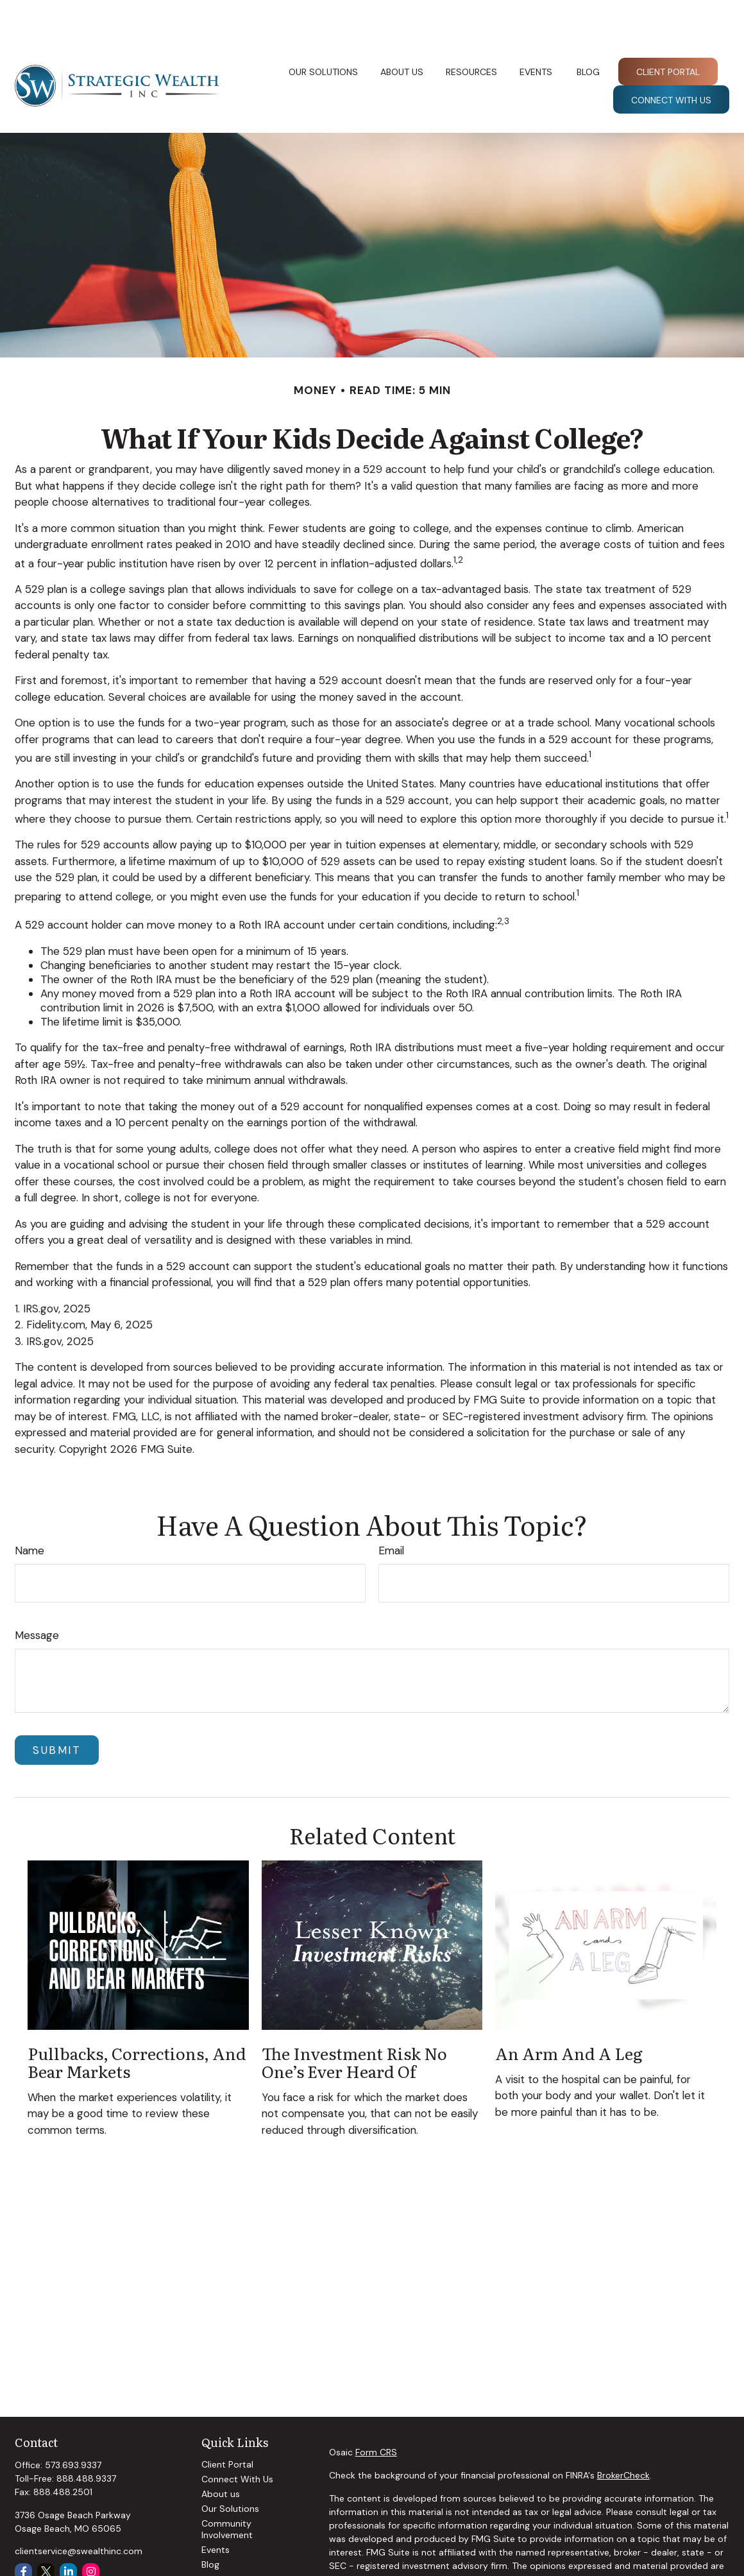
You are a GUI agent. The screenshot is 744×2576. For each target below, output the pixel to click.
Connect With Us (237, 2440)
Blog (210, 2526)
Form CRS (376, 2413)
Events (215, 2511)
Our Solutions (230, 2470)
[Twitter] (46, 2533)
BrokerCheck (623, 2437)
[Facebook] (23, 2533)
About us (220, 2455)
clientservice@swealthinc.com (78, 2512)
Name (29, 1512)
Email (391, 1512)
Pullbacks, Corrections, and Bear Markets (137, 2023)
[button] (323, 33)
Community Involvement (227, 2490)
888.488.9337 (86, 2440)
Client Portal (227, 2426)
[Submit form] (57, 1711)
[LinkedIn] (68, 2533)
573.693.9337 (73, 2426)
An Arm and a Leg (569, 2014)
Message (37, 1597)
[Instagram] (90, 2533)
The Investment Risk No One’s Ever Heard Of (354, 2023)
